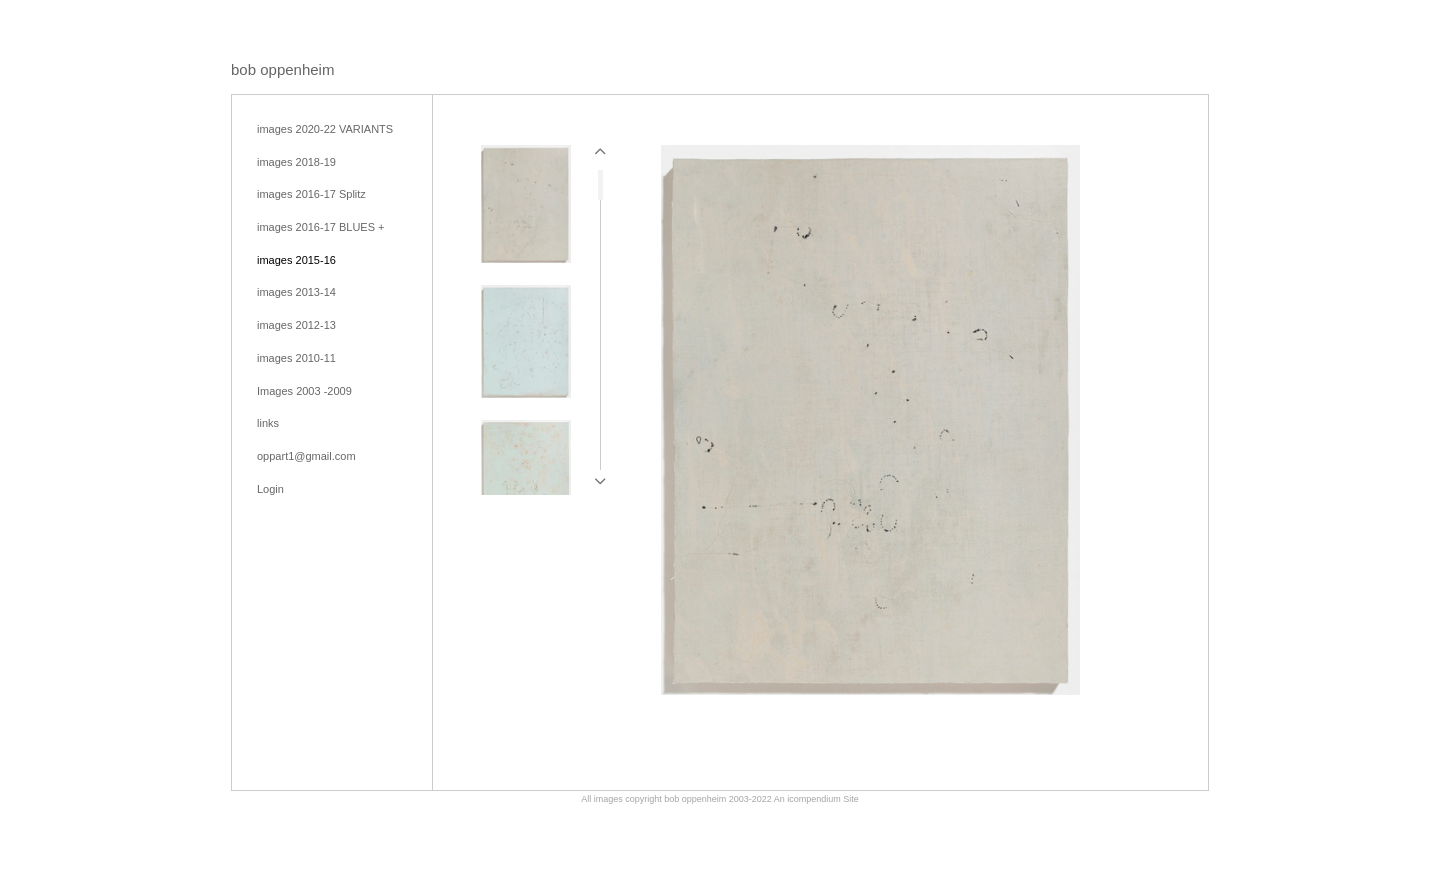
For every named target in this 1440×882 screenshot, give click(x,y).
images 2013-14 (296, 292)
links (268, 423)
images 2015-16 (296, 260)
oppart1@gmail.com (306, 456)
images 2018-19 (296, 162)
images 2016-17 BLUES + (321, 227)
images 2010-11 (296, 358)
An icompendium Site (816, 799)
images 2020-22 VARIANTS (325, 129)
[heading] (282, 69)
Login (270, 489)
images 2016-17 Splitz (311, 194)
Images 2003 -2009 (304, 391)
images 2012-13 (296, 325)
